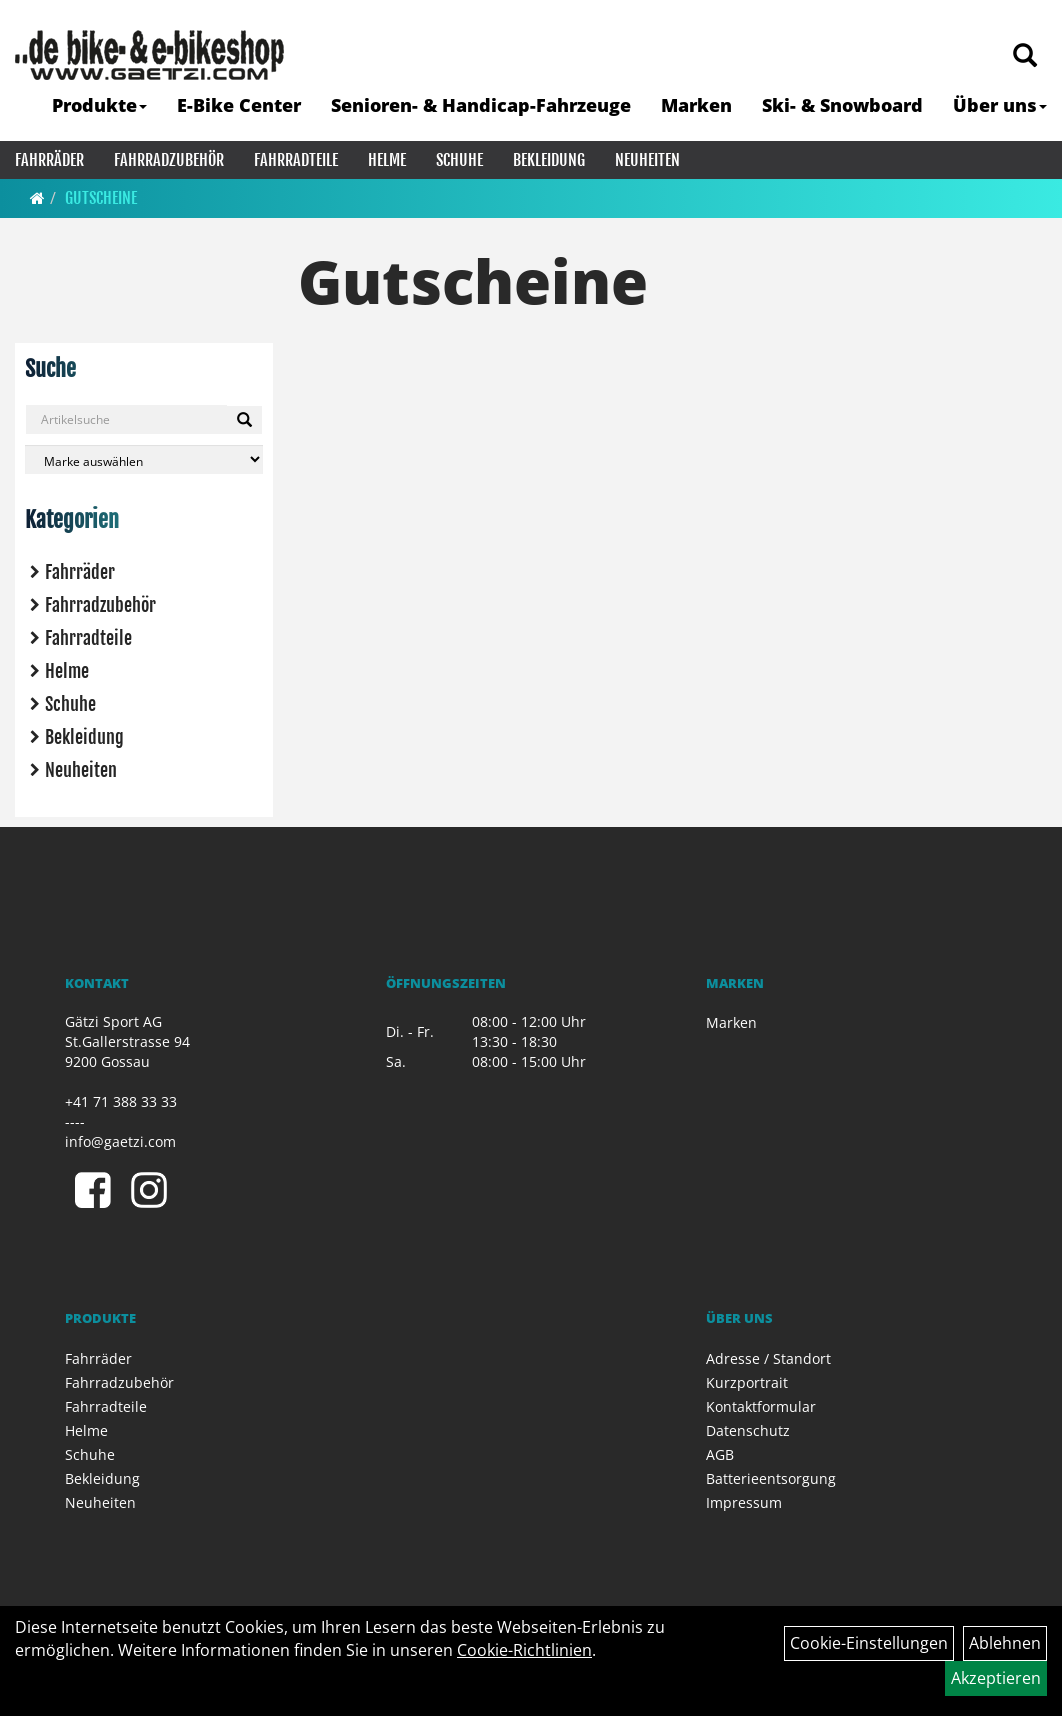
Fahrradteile (296, 160)
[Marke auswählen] (144, 459)
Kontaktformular (761, 1406)
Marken (696, 105)
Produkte (99, 105)
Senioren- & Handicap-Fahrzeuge (481, 105)
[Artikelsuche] (1025, 56)
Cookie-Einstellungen (869, 1643)
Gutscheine (101, 198)
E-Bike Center (239, 105)
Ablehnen (1005, 1643)
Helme (387, 160)
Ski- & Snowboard (842, 105)
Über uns (1000, 105)
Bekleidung (549, 160)
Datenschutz (748, 1430)
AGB (720, 1454)
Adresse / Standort (768, 1358)
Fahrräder (49, 160)
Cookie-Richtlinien (524, 1650)
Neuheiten (647, 160)
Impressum (744, 1502)
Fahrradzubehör (169, 160)
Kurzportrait (747, 1382)
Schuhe (459, 160)
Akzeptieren (996, 1678)
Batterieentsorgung (771, 1478)
